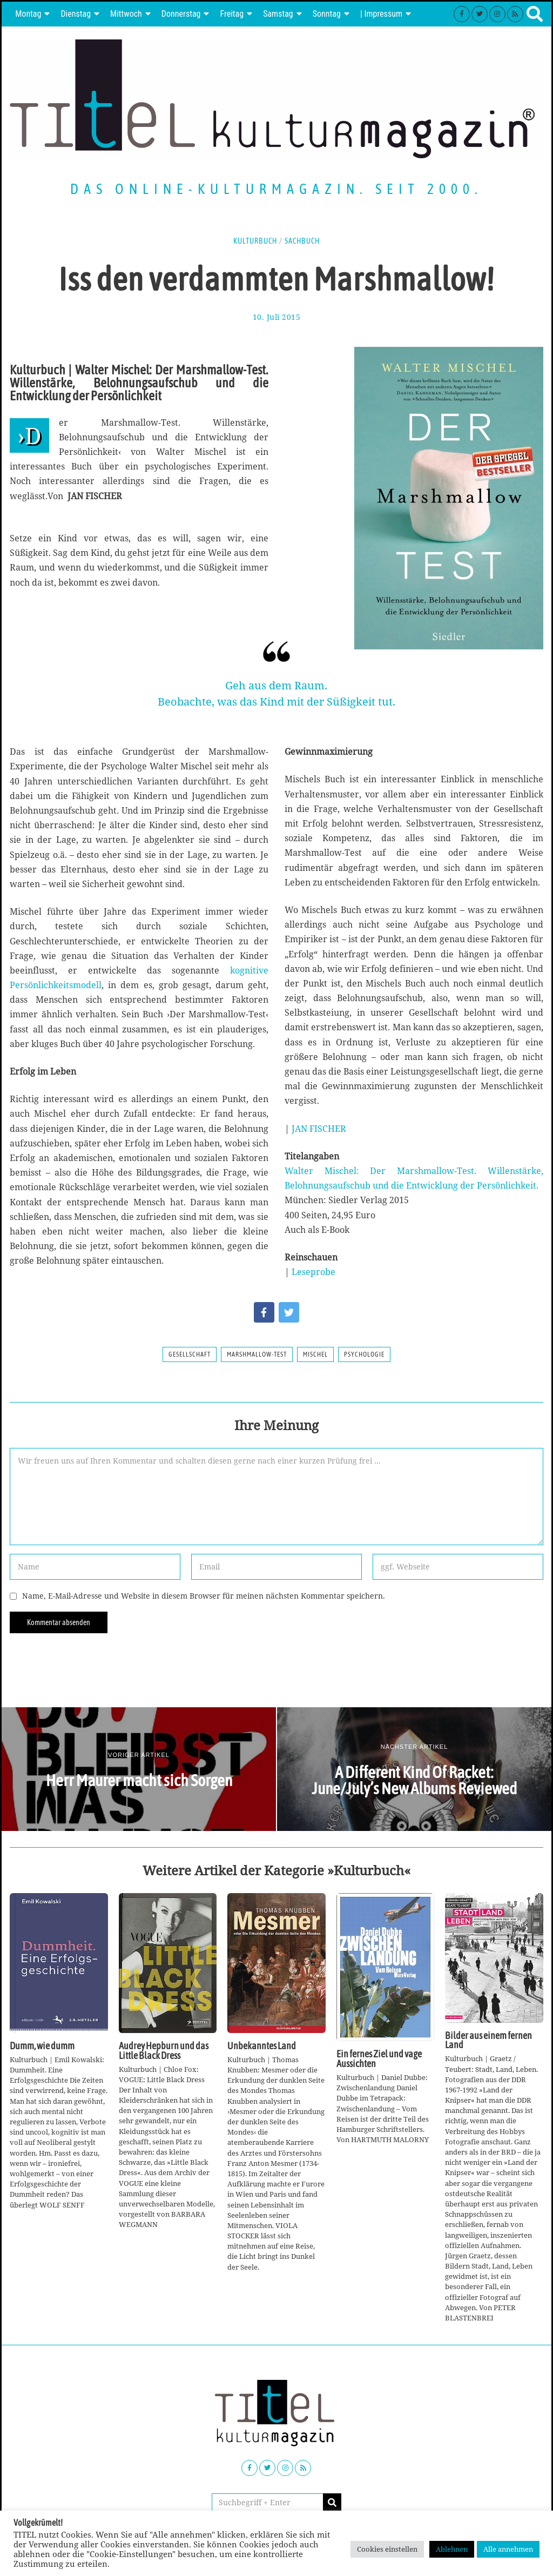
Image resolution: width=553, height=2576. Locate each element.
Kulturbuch (255, 241)
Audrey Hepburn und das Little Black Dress (163, 2051)
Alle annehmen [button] (508, 2549)
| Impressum (381, 14)
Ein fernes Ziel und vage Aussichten (379, 2059)
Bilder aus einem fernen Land (488, 2040)
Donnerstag (181, 14)
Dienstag (75, 14)
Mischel (315, 1354)
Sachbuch (302, 241)
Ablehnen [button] (452, 2549)
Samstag (278, 14)
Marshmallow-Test (257, 1354)
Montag (28, 14)
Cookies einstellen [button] (387, 2549)
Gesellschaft (189, 1354)
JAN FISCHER (319, 1129)
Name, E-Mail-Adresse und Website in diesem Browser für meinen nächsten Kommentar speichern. (203, 1596)
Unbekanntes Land (261, 2046)
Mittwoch (126, 14)
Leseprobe (313, 1272)
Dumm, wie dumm (42, 2046)
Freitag (232, 14)
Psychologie (364, 1354)
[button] (332, 2502)
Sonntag (327, 14)
